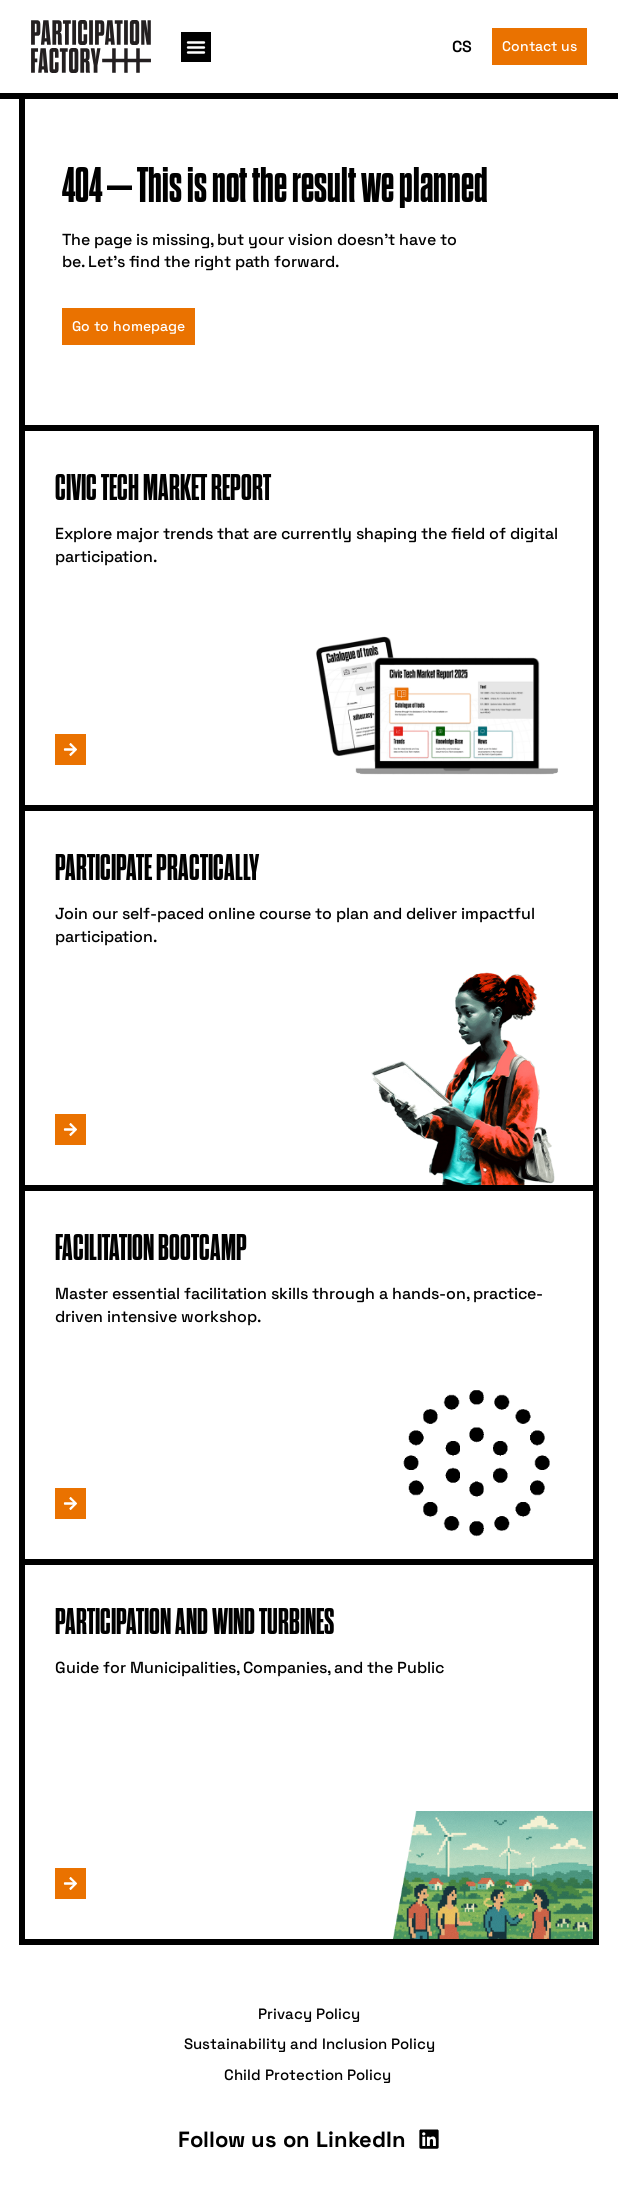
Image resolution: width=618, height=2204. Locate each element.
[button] (196, 47)
